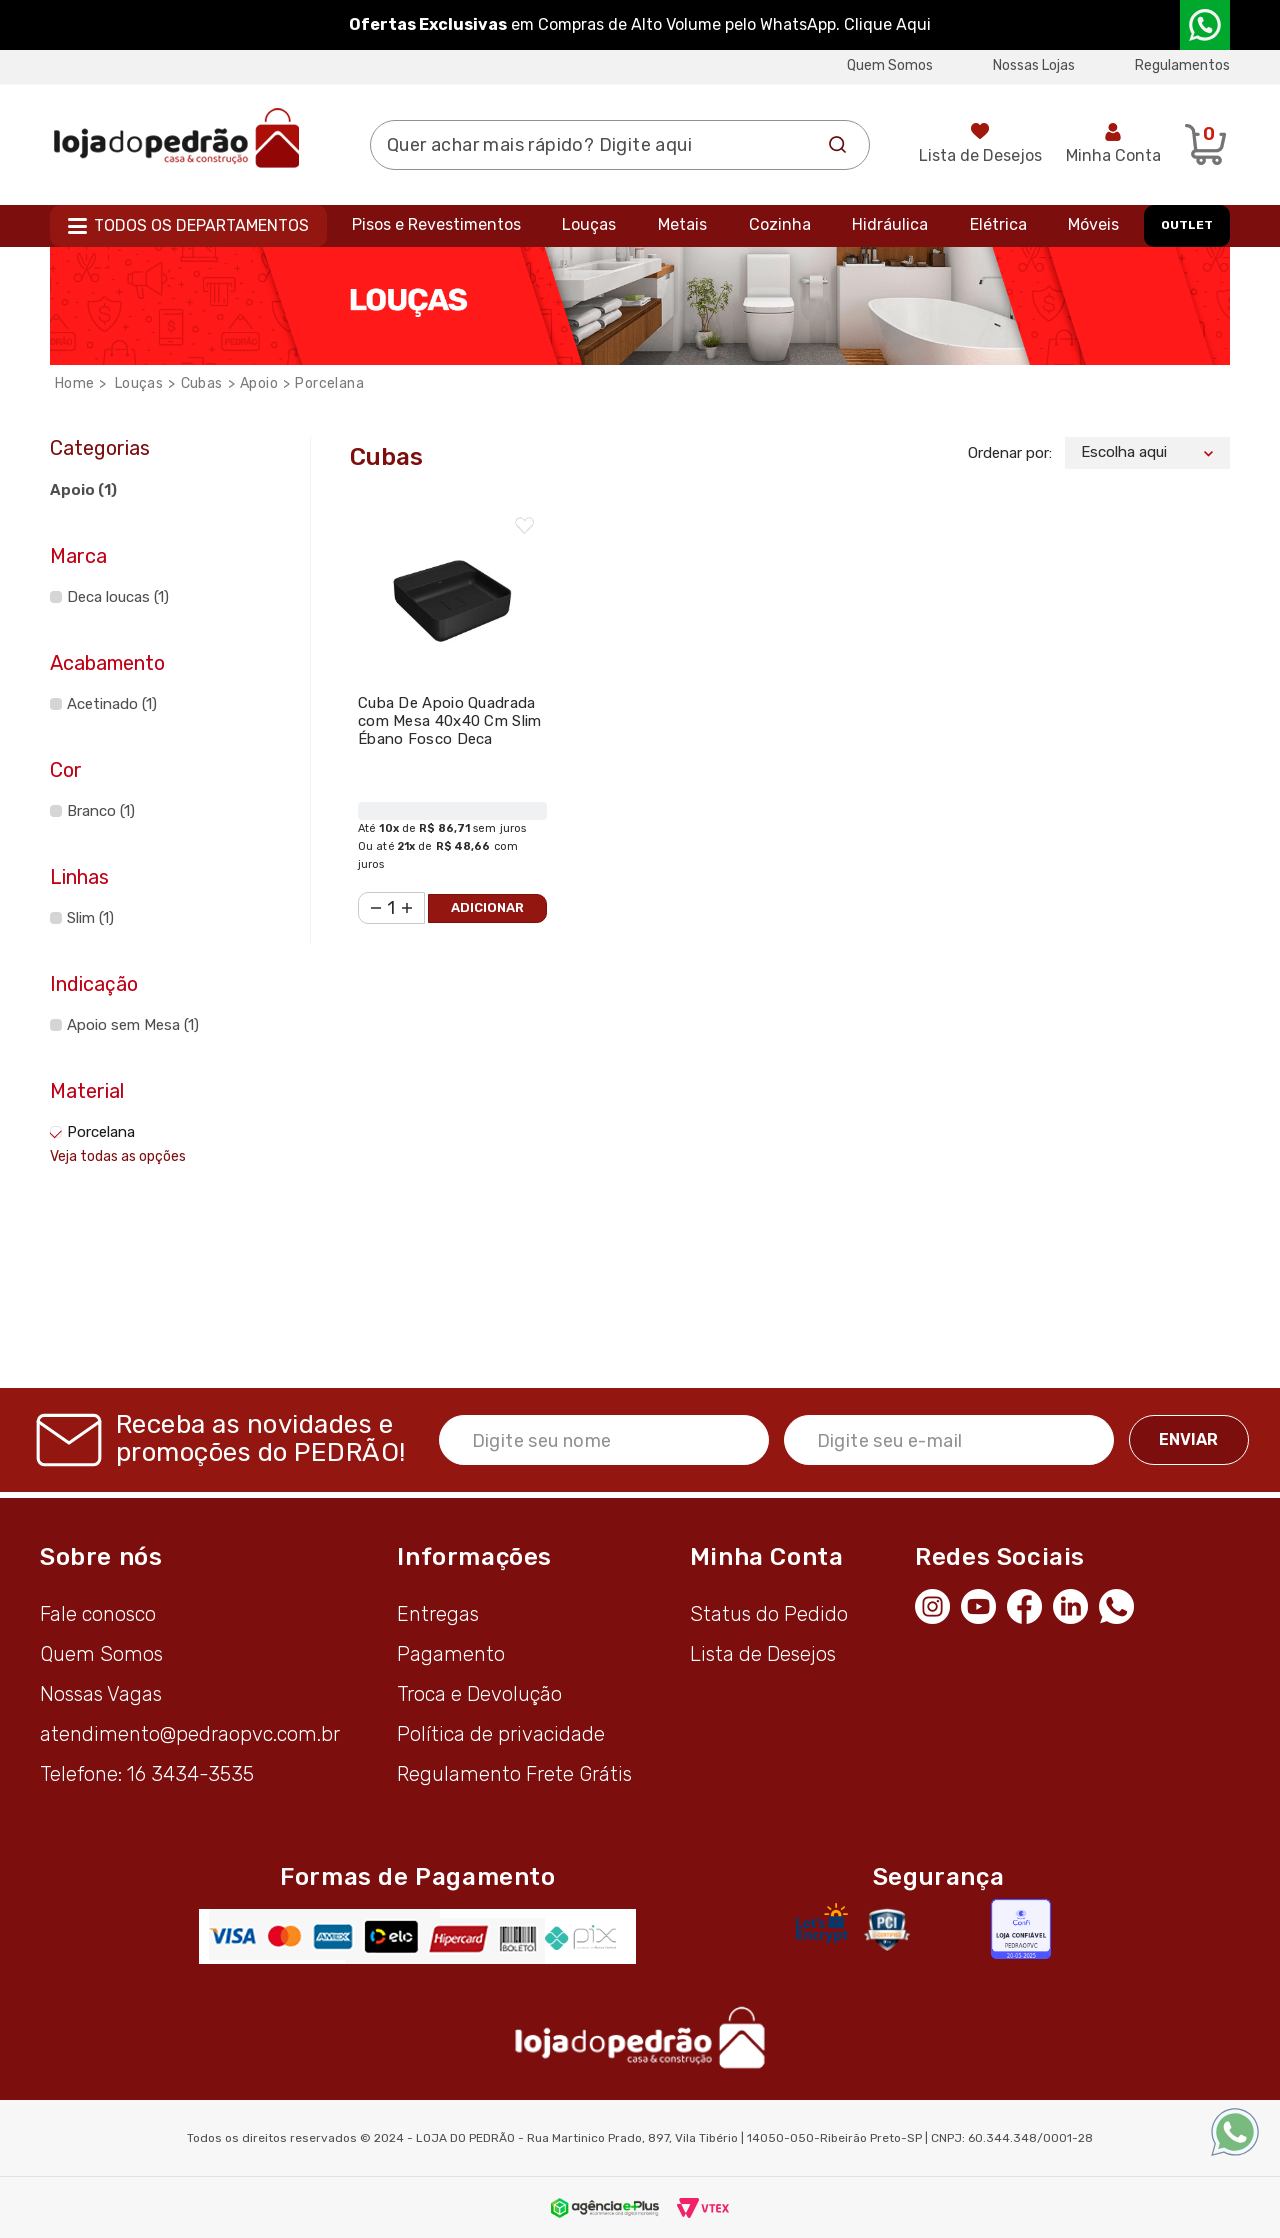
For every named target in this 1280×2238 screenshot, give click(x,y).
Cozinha (780, 224)
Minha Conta (1113, 155)
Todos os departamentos (201, 225)
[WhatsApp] (1122, 1604)
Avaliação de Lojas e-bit (957, 1928)
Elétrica (998, 224)
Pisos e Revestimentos (436, 224)
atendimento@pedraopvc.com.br (190, 1734)
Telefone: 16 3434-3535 (147, 1774)
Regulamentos (1182, 65)
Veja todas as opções (118, 1156)
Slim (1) (90, 918)
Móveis (1093, 224)
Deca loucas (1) (118, 597)
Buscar (838, 145)
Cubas (202, 383)
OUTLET (1187, 225)
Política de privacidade (501, 1734)
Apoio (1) (83, 490)
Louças (589, 224)
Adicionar (487, 907)
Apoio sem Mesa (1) (133, 1025)
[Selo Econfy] (1021, 1929)
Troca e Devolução (479, 1694)
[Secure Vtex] (886, 1929)
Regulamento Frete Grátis (514, 1774)
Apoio (259, 383)
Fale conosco (98, 1614)
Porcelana (329, 383)
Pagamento (451, 1654)
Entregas (438, 1614)
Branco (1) (101, 811)
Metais (682, 224)
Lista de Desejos (980, 155)
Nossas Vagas (101, 1694)
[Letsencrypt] (822, 1923)
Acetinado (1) (112, 704)
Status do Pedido (769, 1614)
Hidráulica (890, 224)
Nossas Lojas (1034, 65)
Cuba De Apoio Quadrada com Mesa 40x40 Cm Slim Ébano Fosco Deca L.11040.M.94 (450, 730)
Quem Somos (890, 65)
